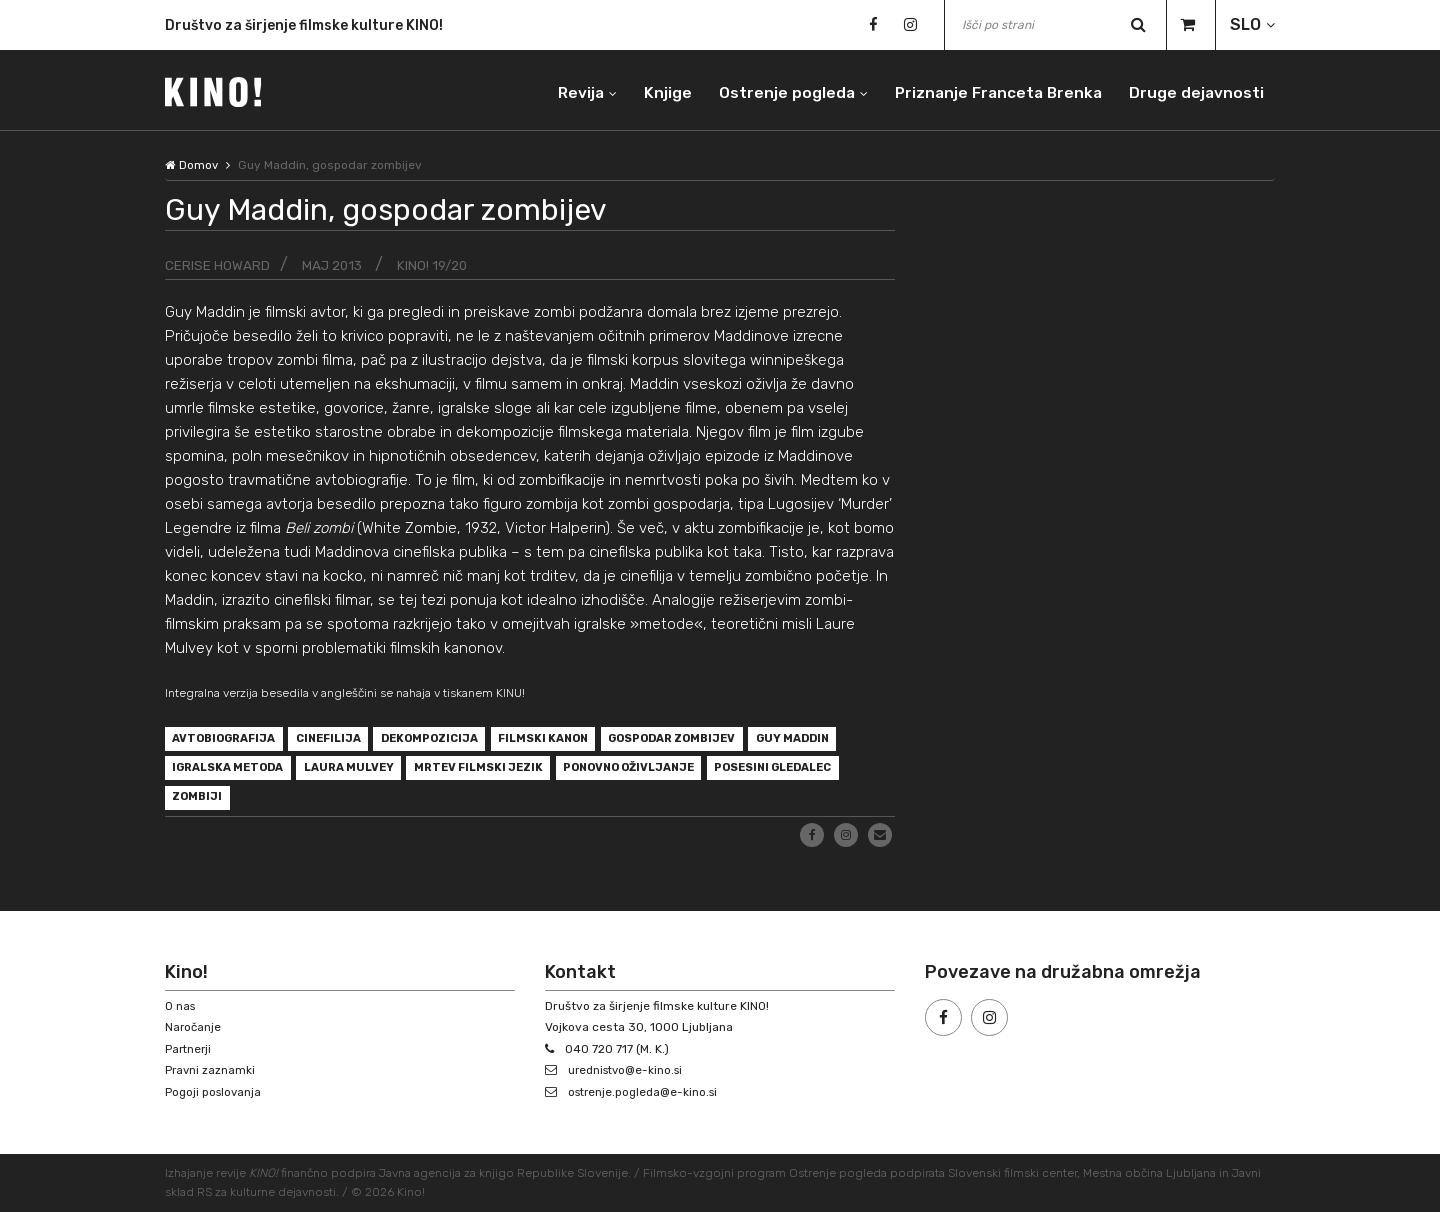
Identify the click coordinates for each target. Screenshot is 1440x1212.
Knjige (656, 89)
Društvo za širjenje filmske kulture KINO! (304, 26)
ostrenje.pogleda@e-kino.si (647, 1092)
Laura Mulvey (466, 773)
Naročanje (194, 1027)
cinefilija (342, 741)
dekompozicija (452, 741)
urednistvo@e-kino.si (629, 1070)
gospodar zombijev (717, 741)
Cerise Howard (217, 265)
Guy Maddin (212, 773)
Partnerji (189, 1049)
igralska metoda (335, 773)
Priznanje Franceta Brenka (992, 89)
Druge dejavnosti (1195, 89)
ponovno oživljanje (769, 773)
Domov (192, 165)
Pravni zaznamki (211, 1070)
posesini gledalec (239, 805)
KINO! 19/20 (438, 265)
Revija (567, 89)
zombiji (353, 805)
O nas (181, 1006)
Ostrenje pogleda (776, 89)
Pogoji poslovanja (215, 1092)
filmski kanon (576, 741)
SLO (1245, 24)
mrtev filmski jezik (606, 773)
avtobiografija (229, 741)
